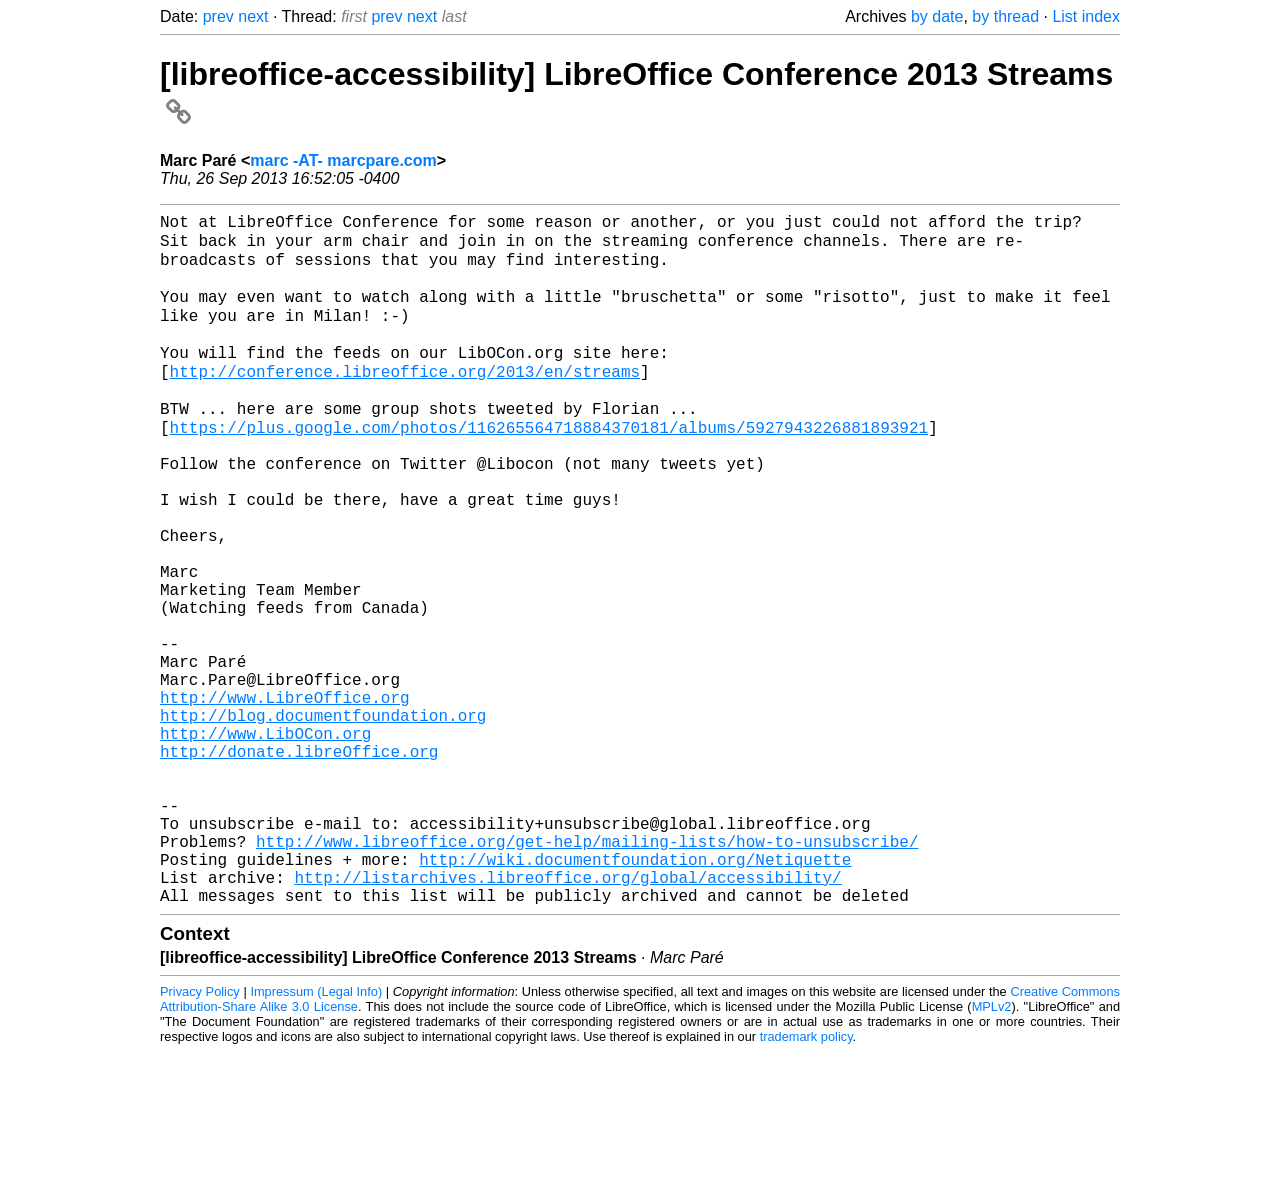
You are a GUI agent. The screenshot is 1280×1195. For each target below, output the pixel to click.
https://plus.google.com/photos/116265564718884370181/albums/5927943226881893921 (549, 466)
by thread (1005, 16)
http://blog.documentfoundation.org (323, 818)
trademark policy (806, 1179)
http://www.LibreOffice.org (285, 796)
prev (218, 16)
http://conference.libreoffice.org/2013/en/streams (405, 400)
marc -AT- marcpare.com (343, 160)
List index (1086, 16)
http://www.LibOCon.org (265, 840)
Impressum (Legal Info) (316, 1134)
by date (937, 16)
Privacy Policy (200, 1134)
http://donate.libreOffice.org (299, 862)
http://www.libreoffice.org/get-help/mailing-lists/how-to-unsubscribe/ (587, 972)
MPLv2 (992, 1149)
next (253, 16)
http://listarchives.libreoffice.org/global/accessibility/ (567, 1016)
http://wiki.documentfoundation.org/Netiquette (635, 994)
